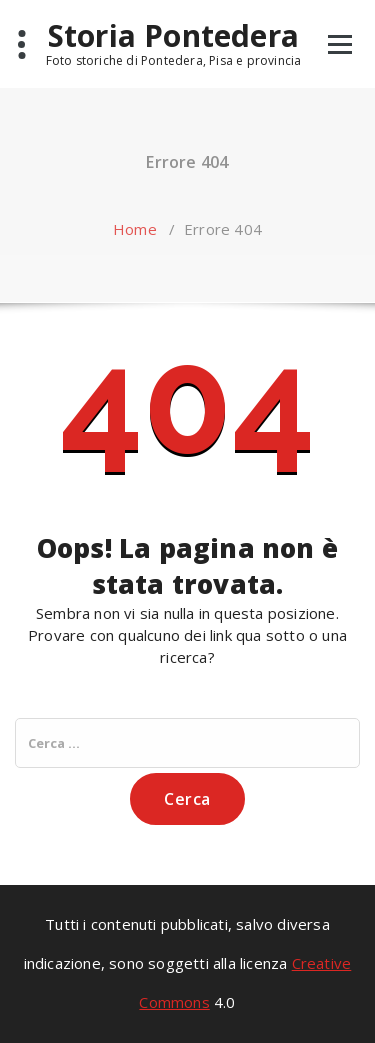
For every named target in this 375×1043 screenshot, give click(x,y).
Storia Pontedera (173, 36)
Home (135, 229)
